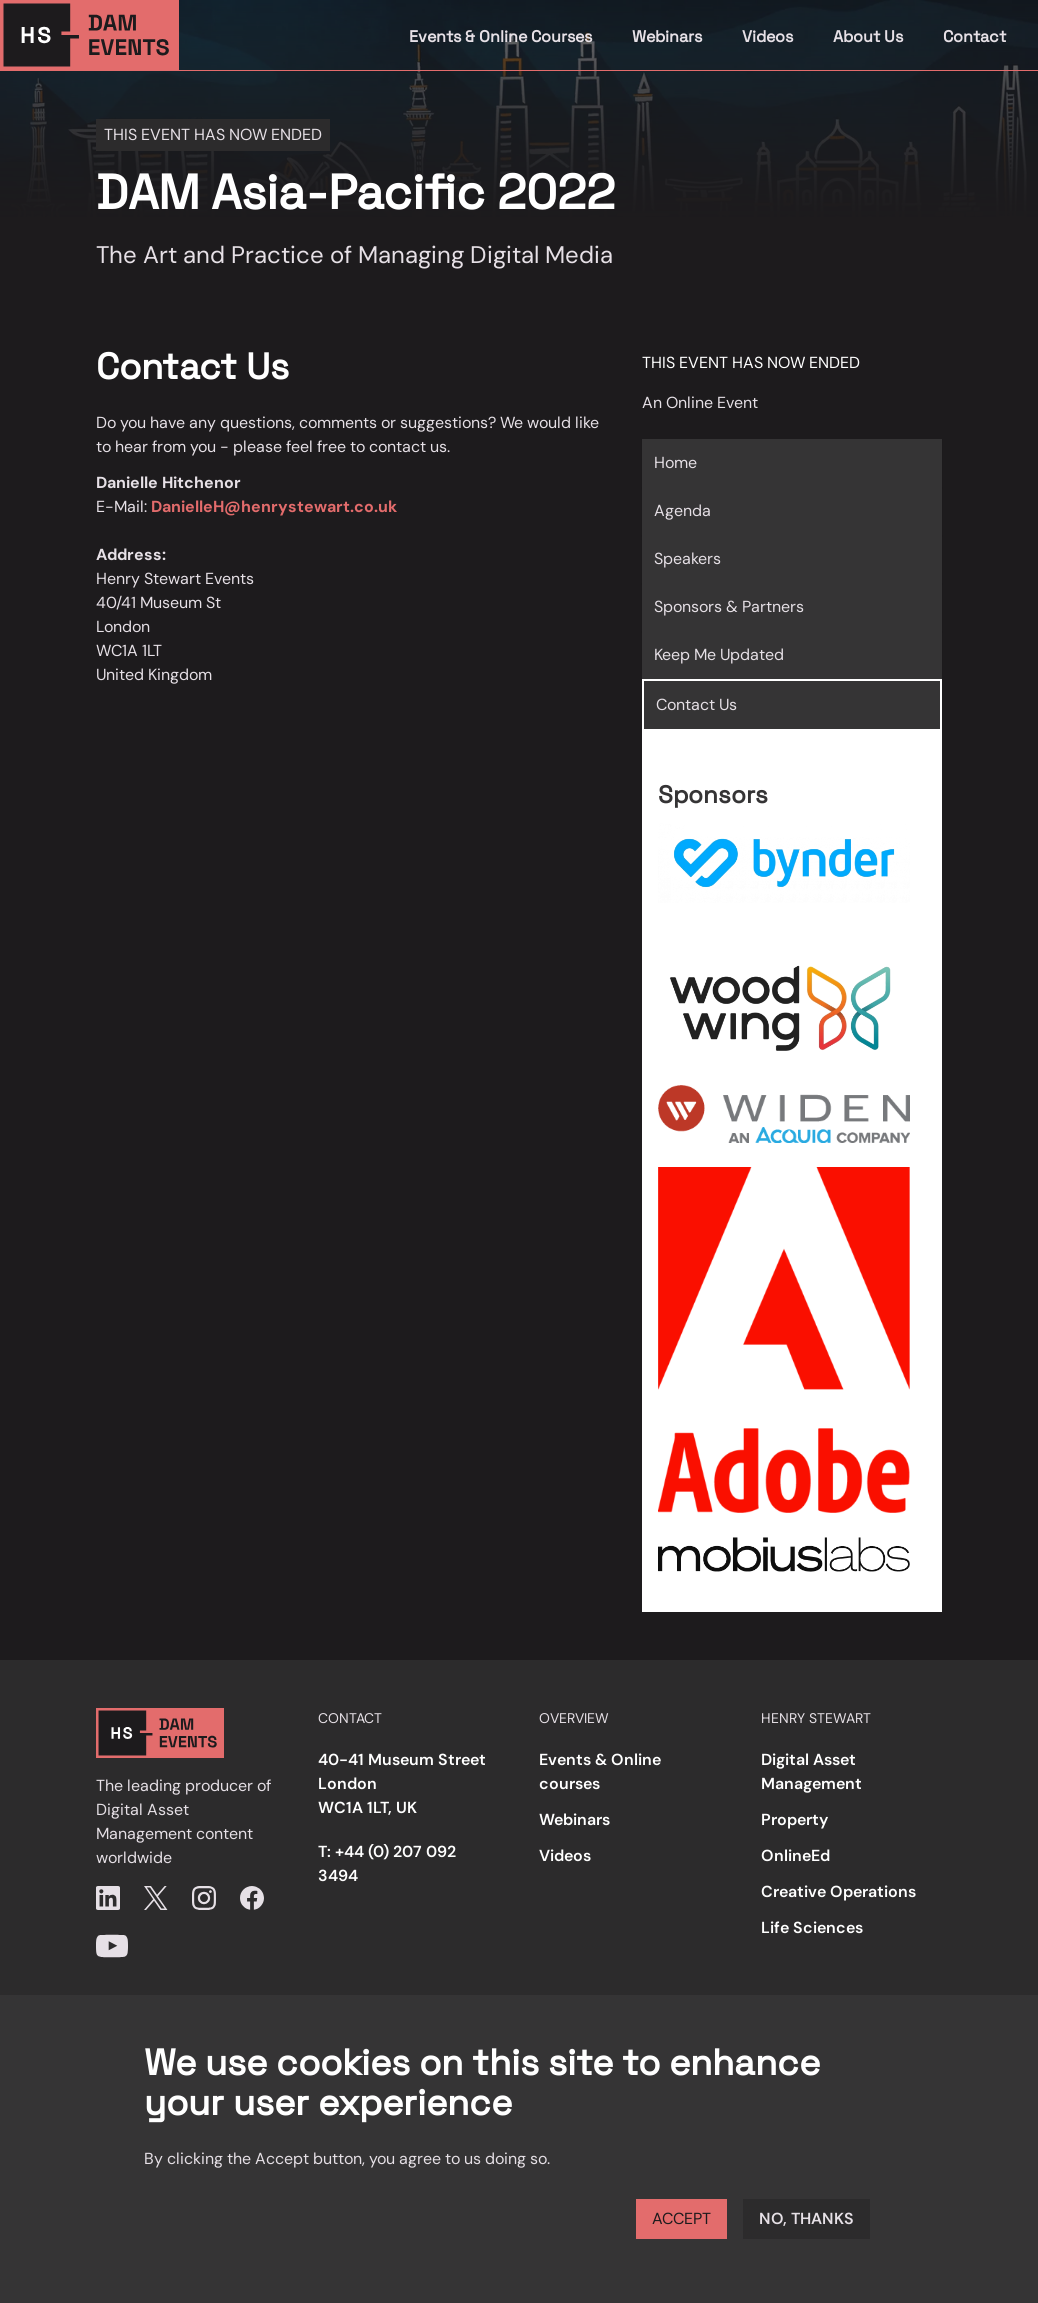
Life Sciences (812, 1927)
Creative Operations (838, 1891)
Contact (974, 36)
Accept (681, 2218)
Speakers (687, 558)
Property (794, 1819)
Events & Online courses (600, 1771)
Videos (767, 36)
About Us (868, 36)
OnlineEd (795, 1855)
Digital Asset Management (811, 1771)
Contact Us (696, 704)
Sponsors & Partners (729, 606)
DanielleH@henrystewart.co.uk (274, 506)
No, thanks (806, 2218)
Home (675, 462)
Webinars (667, 36)
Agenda (682, 510)
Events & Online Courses (500, 36)
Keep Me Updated (719, 654)
